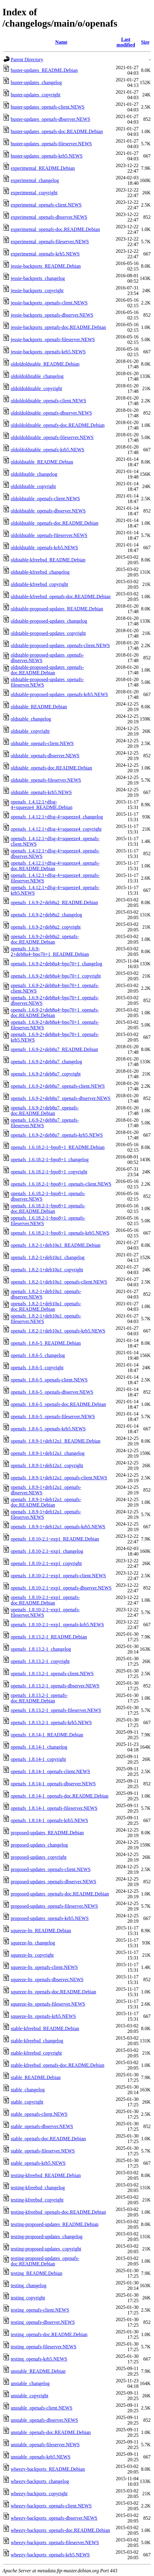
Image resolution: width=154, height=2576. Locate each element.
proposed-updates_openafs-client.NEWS (51, 1869)
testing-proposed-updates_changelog (47, 2236)
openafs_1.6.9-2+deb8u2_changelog (46, 914)
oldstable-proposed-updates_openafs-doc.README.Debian (47, 670)
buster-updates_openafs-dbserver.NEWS (50, 119)
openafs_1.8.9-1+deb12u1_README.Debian (55, 1441)
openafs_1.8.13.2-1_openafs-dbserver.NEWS (55, 1685)
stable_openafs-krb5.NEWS (38, 2163)
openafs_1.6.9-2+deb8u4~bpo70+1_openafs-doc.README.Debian (55, 1012)
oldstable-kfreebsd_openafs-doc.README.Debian (61, 596)
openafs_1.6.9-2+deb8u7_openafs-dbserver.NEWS (61, 1098)
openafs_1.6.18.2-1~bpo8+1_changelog (50, 1159)
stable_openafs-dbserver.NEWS (42, 2126)
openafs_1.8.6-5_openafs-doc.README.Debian (58, 1404)
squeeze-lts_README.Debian (41, 1930)
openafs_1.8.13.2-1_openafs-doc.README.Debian (39, 1698)
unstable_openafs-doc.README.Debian (51, 2432)
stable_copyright (27, 2101)
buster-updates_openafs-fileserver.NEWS (51, 143)
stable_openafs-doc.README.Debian (48, 2138)
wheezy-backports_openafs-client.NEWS (51, 2505)
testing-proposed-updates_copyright (46, 2248)
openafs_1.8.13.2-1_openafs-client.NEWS (52, 1673)
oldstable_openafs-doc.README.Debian (51, 767)
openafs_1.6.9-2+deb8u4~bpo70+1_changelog (56, 963)
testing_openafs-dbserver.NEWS (43, 2322)
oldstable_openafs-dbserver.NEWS (45, 755)
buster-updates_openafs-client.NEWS (48, 107)
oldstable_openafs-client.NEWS (42, 743)
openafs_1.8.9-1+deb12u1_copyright (47, 1465)
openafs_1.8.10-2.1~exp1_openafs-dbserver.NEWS (61, 1587)
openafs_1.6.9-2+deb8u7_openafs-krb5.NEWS (57, 1135)
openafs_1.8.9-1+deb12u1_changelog (48, 1453)
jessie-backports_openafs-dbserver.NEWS (52, 315)
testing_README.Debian (36, 2273)
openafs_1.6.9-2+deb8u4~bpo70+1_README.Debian (50, 951)
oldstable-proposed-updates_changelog (49, 621)
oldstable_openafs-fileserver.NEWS (46, 780)
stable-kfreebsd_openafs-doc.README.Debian (57, 2065)
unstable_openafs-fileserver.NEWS (45, 2444)
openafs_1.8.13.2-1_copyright (40, 1661)
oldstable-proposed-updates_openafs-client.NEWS (60, 645)
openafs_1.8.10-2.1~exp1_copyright (46, 1563)
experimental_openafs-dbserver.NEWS (49, 217)
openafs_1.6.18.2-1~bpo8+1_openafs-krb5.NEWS (60, 1233)
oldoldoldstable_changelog (37, 376)
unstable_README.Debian (38, 2371)
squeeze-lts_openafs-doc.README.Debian (53, 1991)
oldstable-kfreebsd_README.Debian (48, 559)
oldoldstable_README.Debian (42, 461)
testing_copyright (28, 2297)
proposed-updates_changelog (39, 1844)
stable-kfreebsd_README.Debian (45, 2028)
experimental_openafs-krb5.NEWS (45, 253)
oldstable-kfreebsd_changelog (40, 572)
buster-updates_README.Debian (44, 70)
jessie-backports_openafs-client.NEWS (49, 302)
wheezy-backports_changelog (40, 2481)
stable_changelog (28, 2089)
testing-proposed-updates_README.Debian (55, 2224)
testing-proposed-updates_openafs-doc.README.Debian (45, 2261)
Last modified (126, 42)
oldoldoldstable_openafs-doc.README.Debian (58, 425)
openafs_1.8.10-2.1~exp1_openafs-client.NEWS (58, 1575)
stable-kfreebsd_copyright (36, 2053)
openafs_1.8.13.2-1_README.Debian (49, 1636)
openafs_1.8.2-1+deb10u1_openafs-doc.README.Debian (46, 1306)
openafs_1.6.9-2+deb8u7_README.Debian (54, 1049)
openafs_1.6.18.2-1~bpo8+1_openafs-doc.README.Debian (48, 1208)
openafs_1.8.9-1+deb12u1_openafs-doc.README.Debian (46, 1502)
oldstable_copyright (30, 731)
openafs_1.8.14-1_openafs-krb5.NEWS (49, 1820)
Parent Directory (27, 59)
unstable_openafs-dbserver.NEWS (44, 2420)
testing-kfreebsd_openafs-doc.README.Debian (58, 2212)
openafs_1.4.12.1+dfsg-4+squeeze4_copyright (56, 829)
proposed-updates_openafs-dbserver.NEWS (53, 1881)
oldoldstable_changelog (34, 474)
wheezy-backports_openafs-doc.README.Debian (60, 2530)
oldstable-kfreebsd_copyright (39, 584)
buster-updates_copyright (35, 94)
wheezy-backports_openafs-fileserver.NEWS (55, 2542)
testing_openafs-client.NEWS (40, 2310)
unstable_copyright (29, 2395)
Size (145, 42)
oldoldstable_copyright (33, 486)
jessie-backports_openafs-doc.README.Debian (58, 327)
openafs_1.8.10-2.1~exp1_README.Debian (55, 1538)
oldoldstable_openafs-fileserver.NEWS (49, 535)
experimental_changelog (35, 180)
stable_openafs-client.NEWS (39, 2114)
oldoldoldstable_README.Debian (45, 364)
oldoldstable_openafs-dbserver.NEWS (48, 510)
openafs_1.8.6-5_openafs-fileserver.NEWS (53, 1416)
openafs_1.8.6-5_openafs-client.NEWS (49, 1379)
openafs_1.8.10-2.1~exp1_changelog (47, 1551)
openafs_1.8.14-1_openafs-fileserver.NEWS (54, 1808)
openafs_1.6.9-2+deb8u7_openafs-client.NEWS (58, 1086)
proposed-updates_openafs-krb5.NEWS (50, 1918)
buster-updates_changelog (36, 82)
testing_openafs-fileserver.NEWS (44, 2346)
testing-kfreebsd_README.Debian (46, 2175)
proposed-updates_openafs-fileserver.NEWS (54, 1906)
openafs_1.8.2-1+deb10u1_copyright (47, 1269)
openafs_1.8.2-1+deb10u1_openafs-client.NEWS (59, 1281)
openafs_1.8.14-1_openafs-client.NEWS (50, 1771)
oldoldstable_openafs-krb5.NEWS (44, 547)
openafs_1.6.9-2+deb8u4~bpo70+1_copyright (56, 976)
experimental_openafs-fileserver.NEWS (50, 241)
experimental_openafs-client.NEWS (46, 204)
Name (61, 42)
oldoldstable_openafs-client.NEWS (45, 498)
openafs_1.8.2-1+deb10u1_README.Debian (55, 1245)
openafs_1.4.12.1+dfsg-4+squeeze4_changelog (57, 816)
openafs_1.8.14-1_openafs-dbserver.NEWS (53, 1783)
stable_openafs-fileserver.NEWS (43, 2150)
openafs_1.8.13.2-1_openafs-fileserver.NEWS (56, 1710)
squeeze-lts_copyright (32, 1955)
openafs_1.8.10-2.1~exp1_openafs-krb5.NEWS (57, 1624)
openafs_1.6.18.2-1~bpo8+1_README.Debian (58, 1147)
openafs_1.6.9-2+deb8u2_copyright (46, 927)
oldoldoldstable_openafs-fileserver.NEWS (52, 437)
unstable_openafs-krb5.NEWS (40, 2456)
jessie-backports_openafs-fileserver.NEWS (53, 339)
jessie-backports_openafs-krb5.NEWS (48, 351)
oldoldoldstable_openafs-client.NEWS (48, 400)
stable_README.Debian (36, 2077)
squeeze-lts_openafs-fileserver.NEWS (48, 2004)
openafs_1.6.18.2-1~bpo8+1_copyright (49, 1171)
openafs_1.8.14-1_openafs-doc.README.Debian (59, 1796)
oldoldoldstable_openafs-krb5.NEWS (47, 449)
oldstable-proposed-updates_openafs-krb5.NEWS (59, 694)
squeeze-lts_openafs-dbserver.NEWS (47, 1979)
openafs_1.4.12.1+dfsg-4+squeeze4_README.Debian (41, 804)
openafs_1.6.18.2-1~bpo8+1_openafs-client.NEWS (61, 1184)
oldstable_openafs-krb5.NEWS (41, 792)
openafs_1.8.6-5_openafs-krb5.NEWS (48, 1428)
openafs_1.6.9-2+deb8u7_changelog (46, 1061)
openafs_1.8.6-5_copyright (37, 1367)
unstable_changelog (30, 2383)
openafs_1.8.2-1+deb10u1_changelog (48, 1257)
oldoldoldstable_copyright (36, 388)
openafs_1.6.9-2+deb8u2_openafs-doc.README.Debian (45, 939)
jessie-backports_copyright (37, 290)
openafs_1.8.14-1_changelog (39, 1747)
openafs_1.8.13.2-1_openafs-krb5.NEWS (51, 1722)
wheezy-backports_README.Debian (48, 2469)
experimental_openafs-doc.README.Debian (55, 229)
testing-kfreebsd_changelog (38, 2187)
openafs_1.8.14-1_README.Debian (47, 1734)
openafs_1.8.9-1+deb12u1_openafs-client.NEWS (59, 1477)
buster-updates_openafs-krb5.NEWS (47, 155)
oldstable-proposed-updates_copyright (48, 633)
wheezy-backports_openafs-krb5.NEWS (50, 2554)
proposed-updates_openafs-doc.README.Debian (60, 1893)
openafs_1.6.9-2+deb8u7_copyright (46, 1073)
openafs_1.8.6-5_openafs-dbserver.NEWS (52, 1392)
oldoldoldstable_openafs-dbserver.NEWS (51, 413)
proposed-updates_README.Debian (47, 1832)
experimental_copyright (34, 192)
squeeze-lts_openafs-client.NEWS (44, 1967)
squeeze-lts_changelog (33, 1942)
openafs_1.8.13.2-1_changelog (41, 1649)
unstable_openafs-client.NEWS (41, 2407)
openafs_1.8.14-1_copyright (38, 1759)
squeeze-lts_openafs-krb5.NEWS (43, 2016)
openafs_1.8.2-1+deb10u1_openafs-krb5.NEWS (58, 1330)
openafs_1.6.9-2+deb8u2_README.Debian (54, 902)
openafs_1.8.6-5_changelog (38, 1355)
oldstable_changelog (31, 718)
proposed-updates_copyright (38, 1857)
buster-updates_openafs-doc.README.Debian (57, 131)
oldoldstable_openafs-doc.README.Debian (54, 523)
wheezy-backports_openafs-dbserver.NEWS (54, 2518)
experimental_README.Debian (43, 168)
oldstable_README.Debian (39, 706)
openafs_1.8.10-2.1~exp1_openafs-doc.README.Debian (45, 1600)
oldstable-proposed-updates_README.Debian (57, 608)
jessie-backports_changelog (38, 278)
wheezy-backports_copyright (39, 2493)
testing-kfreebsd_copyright (37, 2199)
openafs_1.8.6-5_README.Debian (46, 1343)
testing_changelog (28, 2285)
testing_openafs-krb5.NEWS (39, 2359)
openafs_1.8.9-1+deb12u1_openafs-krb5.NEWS (58, 1526)
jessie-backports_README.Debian (46, 266)
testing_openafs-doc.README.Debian (49, 2334)
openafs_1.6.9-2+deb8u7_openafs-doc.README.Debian (45, 1110)
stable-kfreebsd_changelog (37, 2040)
